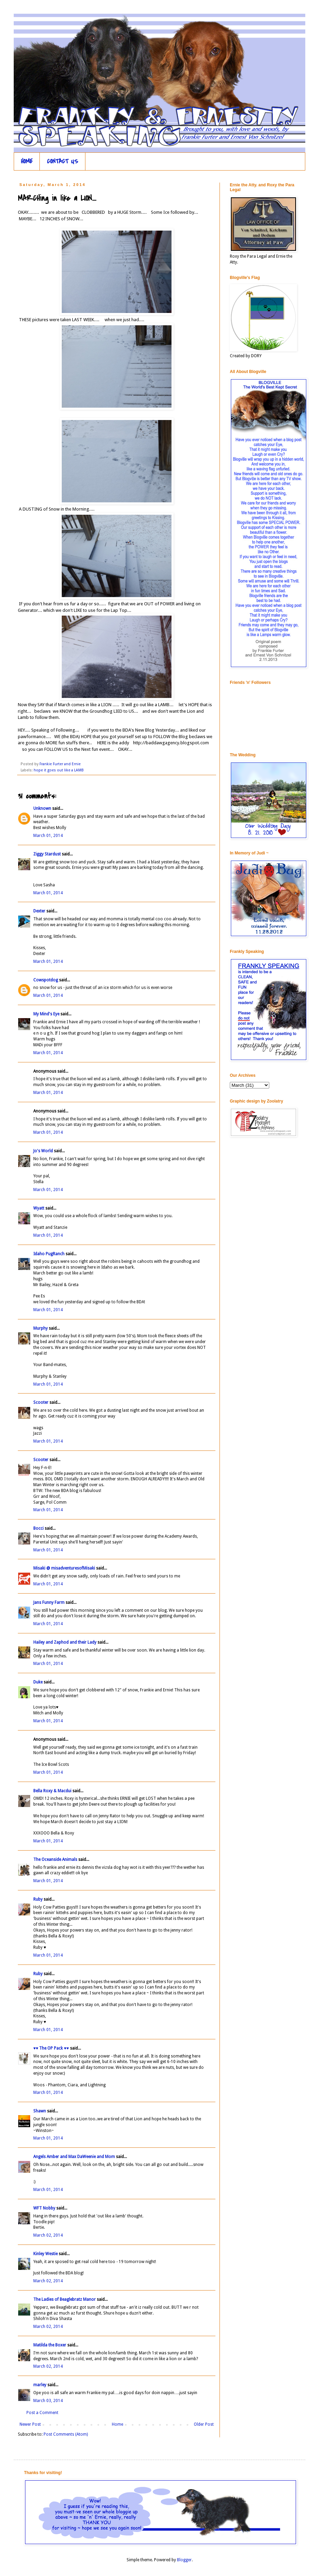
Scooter (40, 1402)
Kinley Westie (45, 2253)
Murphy (40, 1328)
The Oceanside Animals (55, 1859)
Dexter (39, 911)
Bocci (38, 1528)
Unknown (42, 808)
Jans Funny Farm (48, 1602)
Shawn (39, 2111)
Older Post (204, 2424)
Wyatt (38, 1208)
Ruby (38, 1899)
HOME (27, 161)
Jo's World (43, 1151)
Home (117, 2424)
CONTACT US (62, 161)
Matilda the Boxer (49, 2345)
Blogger (184, 2559)
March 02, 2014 (48, 2235)
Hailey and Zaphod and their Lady (64, 1642)
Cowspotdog (45, 980)
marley (39, 2384)
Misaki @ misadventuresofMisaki (64, 1568)
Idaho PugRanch (48, 1253)
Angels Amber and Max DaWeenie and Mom (74, 2156)
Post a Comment (42, 2412)
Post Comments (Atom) (66, 2434)
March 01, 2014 (48, 835)
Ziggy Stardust (47, 854)
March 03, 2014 (48, 2400)
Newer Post (30, 2424)
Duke (38, 1682)
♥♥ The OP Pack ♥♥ (51, 2048)
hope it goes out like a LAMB (59, 770)
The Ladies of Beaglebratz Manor (64, 2299)
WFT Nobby (44, 2208)
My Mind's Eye (46, 1014)
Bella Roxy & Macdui (52, 1790)
